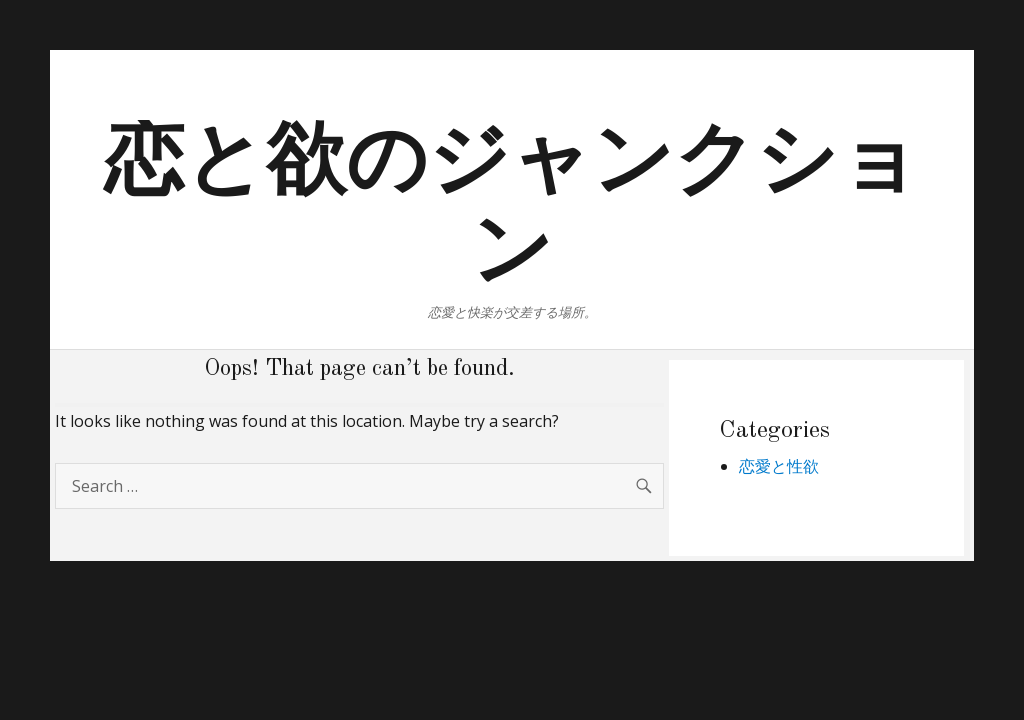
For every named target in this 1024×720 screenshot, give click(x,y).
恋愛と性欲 (779, 466)
